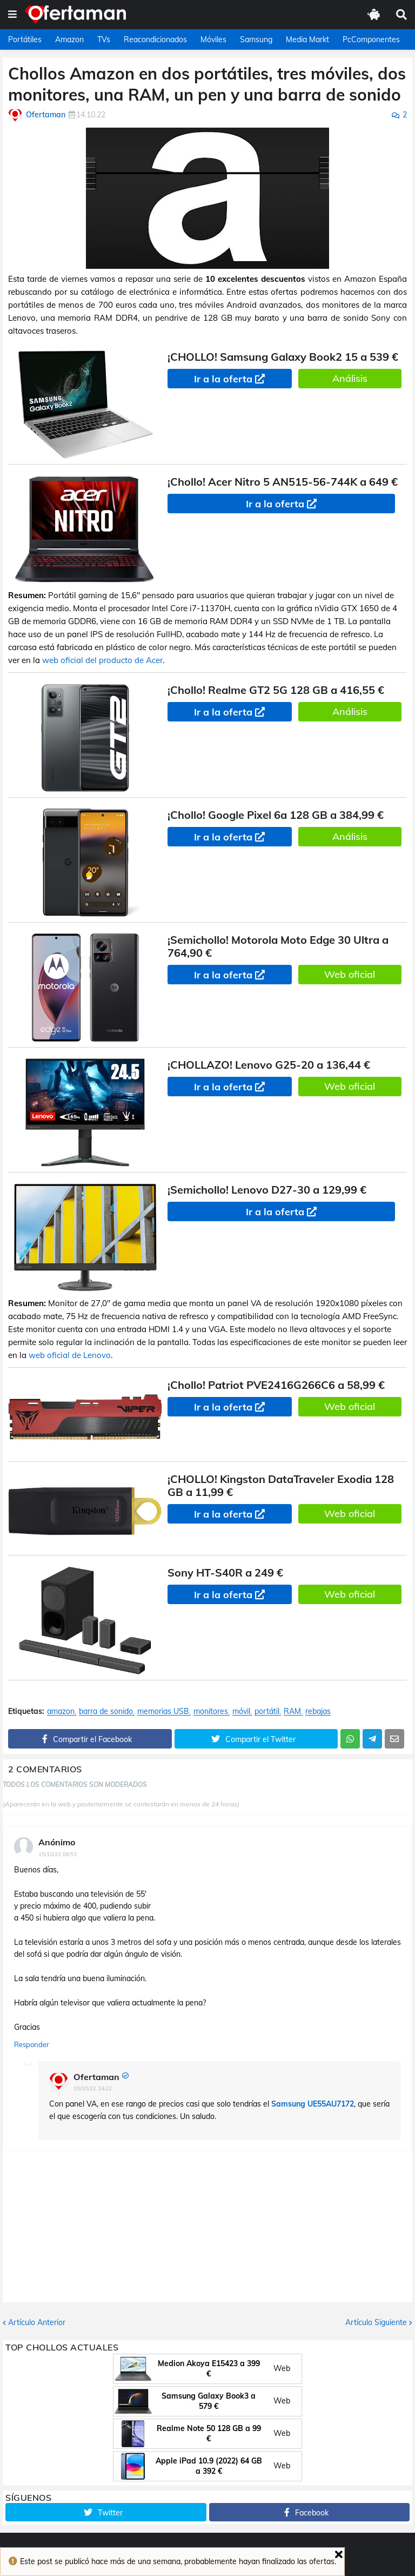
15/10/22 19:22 (92, 2088)
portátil (267, 1711)
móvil (241, 1711)
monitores (210, 1711)
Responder (31, 2044)
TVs (103, 39)
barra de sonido (106, 1711)
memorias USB (163, 1711)
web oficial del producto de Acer (102, 660)
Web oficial (349, 974)
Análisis (349, 378)
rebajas (318, 1711)
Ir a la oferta (223, 379)
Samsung (256, 39)
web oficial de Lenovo (70, 1355)
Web (281, 2368)
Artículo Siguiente (376, 2322)
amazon (61, 1711)
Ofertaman (96, 2076)
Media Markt (307, 39)
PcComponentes (371, 39)
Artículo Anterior (36, 2322)
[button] (12, 14)
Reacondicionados (155, 39)
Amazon (69, 39)
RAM (292, 1711)
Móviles (213, 39)
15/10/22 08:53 (57, 1854)
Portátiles (25, 39)
